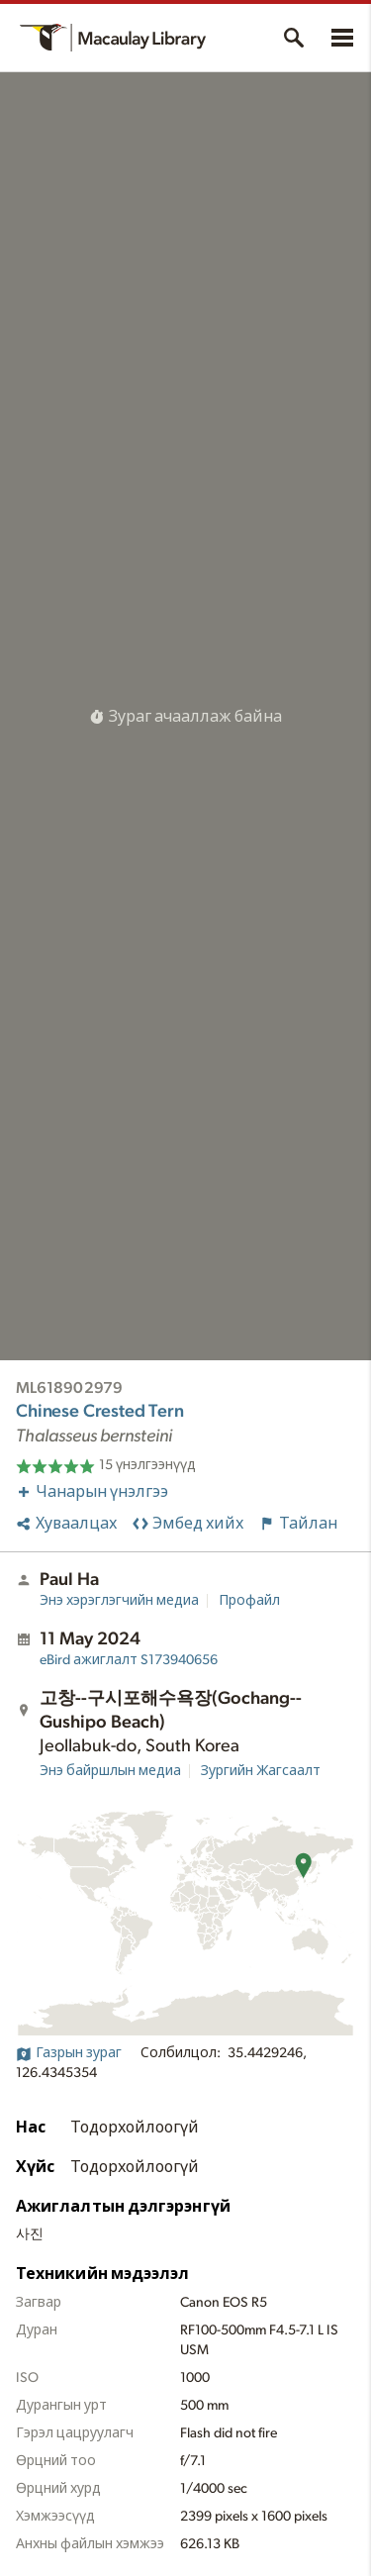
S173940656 (129, 1660)
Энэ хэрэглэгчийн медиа (119, 1601)
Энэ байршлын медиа (110, 1771)
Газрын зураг (69, 2053)
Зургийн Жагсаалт (261, 1771)
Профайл (249, 1601)
